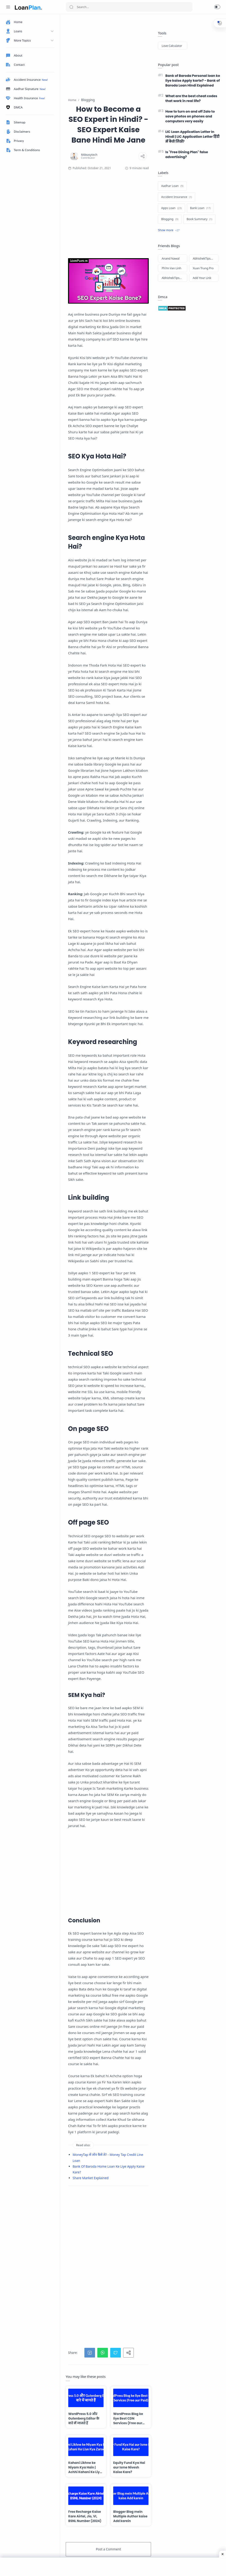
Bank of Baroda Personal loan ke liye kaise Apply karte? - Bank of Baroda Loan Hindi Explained (192, 80)
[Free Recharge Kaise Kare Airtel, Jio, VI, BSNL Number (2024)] (86, 2495)
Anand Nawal (170, 258)
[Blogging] (169, 219)
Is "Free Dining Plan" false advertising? (186, 154)
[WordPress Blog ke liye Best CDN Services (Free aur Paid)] (131, 2398)
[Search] (129, 7)
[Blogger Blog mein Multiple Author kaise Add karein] (131, 2495)
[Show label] (169, 230)
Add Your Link (202, 278)
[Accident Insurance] (176, 197)
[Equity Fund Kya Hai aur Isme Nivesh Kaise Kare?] (131, 2447)
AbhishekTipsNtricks (205, 258)
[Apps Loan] (171, 208)
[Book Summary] (199, 219)
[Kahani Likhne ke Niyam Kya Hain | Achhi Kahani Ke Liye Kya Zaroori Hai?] (86, 2447)
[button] (217, 7)
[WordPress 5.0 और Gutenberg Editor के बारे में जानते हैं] (86, 2398)
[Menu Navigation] (8, 7)
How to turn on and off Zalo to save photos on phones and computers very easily (190, 116)
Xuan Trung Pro (203, 268)
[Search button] (71, 7)
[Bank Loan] (200, 208)
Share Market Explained (91, 2178)
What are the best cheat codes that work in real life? (191, 98)
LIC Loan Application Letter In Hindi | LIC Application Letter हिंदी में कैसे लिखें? (192, 136)
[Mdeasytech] (89, 155)
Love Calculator (172, 46)
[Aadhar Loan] (172, 186)
